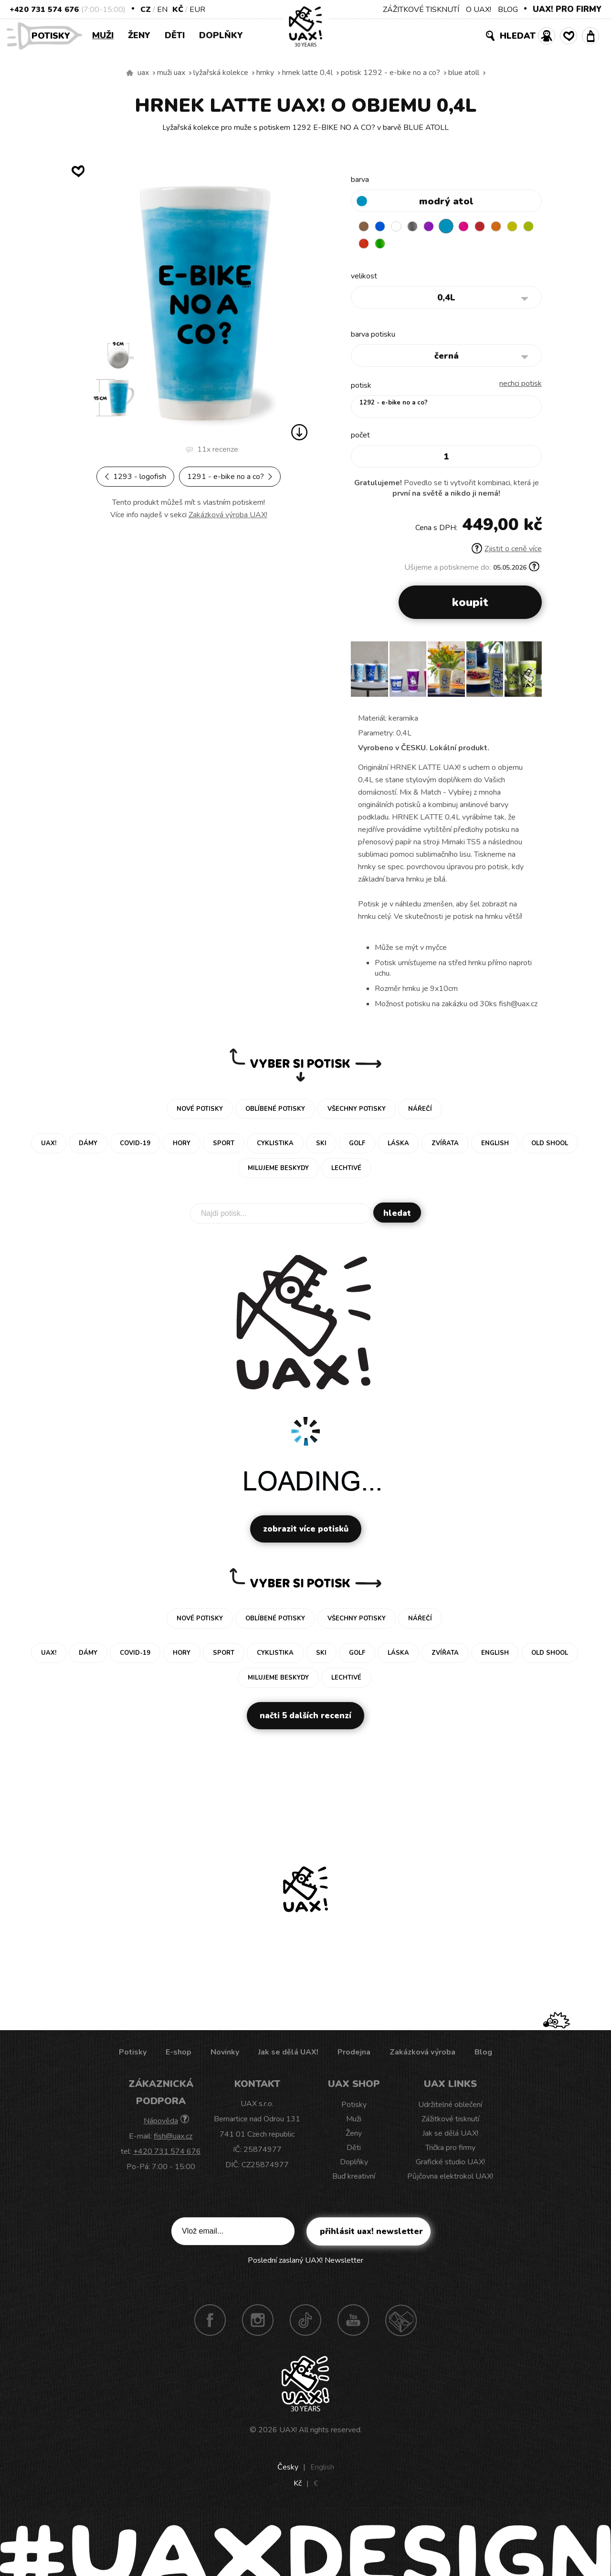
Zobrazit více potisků (305, 1531)
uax (143, 72)
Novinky (225, 2054)
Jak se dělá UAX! (288, 2054)
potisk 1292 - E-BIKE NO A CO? (390, 72)
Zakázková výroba (422, 2054)
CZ (145, 9)
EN (162, 9)
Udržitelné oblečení (450, 2107)
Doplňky (221, 35)
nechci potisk (520, 386)
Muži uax (171, 72)
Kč (177, 9)
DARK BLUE (383, 226)
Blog (483, 2054)
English (322, 2469)
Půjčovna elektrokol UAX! (450, 2178)
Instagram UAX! (258, 2322)
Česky (287, 2469)
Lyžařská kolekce (220, 72)
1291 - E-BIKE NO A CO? (229, 476)
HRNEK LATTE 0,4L (307, 72)
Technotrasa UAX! (401, 2322)
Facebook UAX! (210, 2322)
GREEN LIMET (383, 245)
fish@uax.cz (173, 2138)
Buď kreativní (353, 2178)
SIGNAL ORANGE (514, 226)
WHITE (402, 226)
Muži (103, 35)
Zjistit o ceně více (507, 551)
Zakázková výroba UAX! (228, 515)
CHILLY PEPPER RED (495, 226)
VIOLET (439, 226)
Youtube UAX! (353, 2322)
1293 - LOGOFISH (135, 476)
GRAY (421, 226)
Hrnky (265, 72)
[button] (530, 674)
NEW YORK (365, 245)
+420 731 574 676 (44, 9)
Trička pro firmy (450, 2150)
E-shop (178, 2054)
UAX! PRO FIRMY (567, 9)
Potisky (54, 35)
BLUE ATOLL (463, 72)
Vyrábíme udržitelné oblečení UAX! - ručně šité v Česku (130, 73)
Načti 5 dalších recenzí (305, 1718)
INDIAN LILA (477, 226)
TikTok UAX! (305, 2322)
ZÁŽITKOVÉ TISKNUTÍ (421, 9)
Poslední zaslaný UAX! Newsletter (305, 2262)
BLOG (508, 9)
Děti (175, 35)
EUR (197, 9)
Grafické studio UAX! (450, 2164)
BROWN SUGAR (365, 226)
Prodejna (353, 2054)
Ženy (139, 35)
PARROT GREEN (421, 245)
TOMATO (402, 245)
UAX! (288, 2432)
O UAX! (478, 9)
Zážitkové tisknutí (450, 2121)
